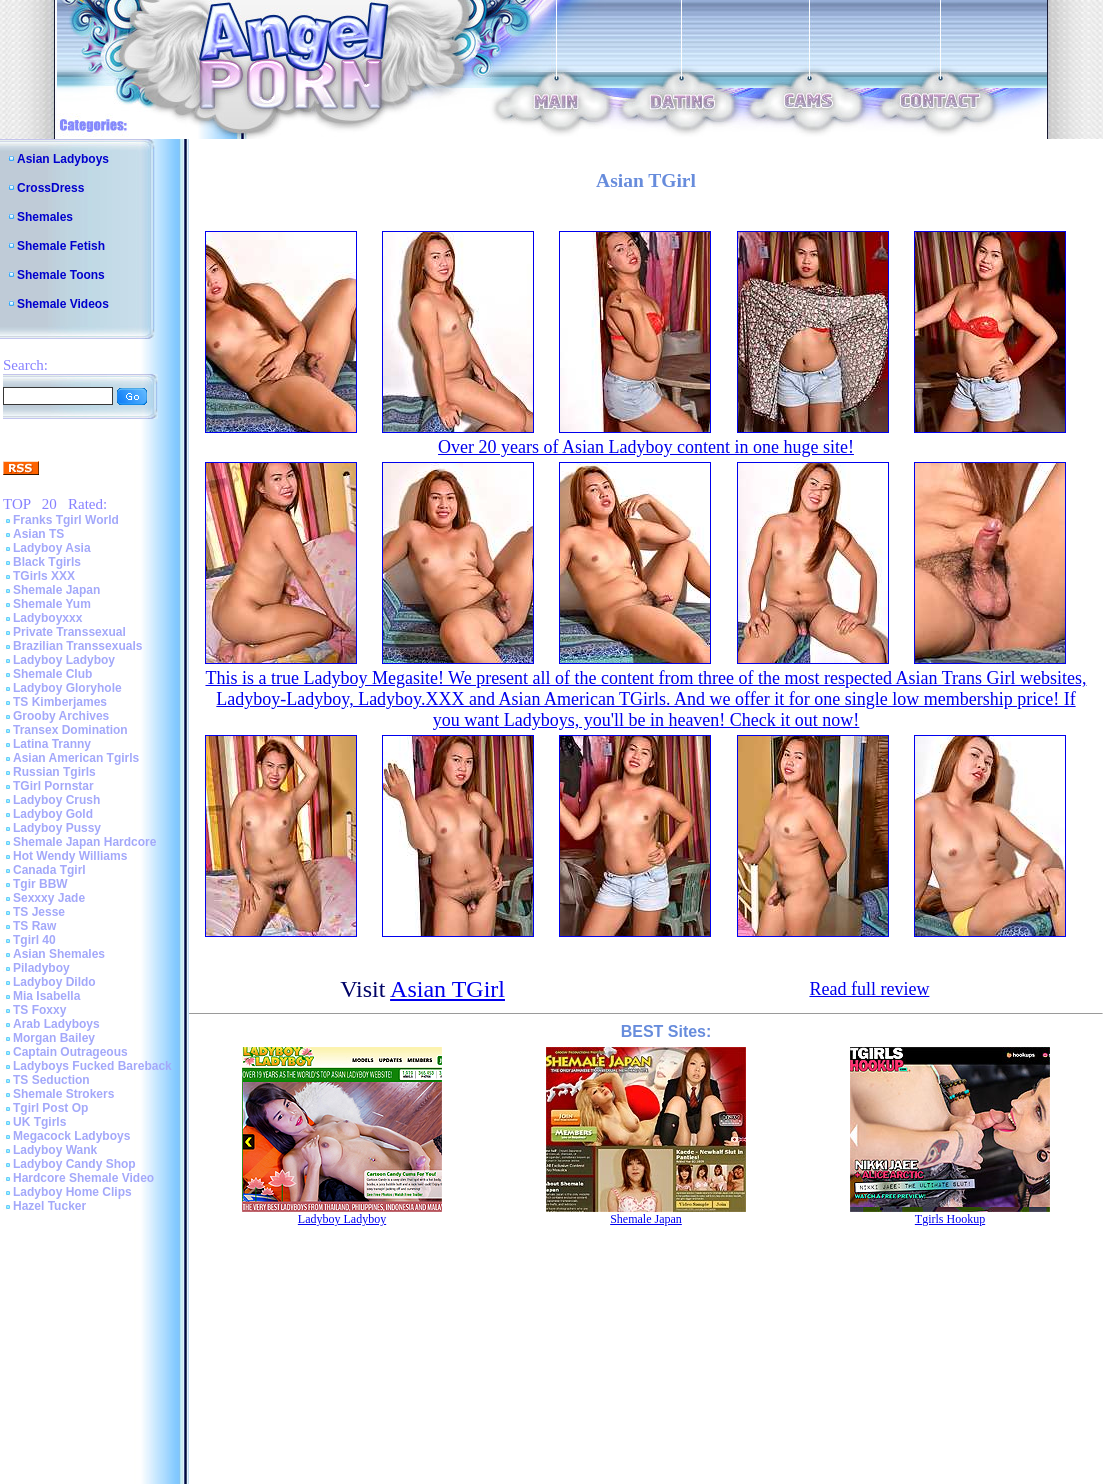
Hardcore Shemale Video (83, 1178)
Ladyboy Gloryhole (67, 688)
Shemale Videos (63, 304)
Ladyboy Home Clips (72, 1192)
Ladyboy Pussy (57, 828)
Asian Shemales (59, 954)
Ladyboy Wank (55, 1150)
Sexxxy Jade (49, 898)
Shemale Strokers (63, 1094)
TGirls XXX (44, 576)
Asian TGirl (447, 989)
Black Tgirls (47, 562)
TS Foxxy (39, 1010)
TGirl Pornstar (53, 786)
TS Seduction (51, 1080)
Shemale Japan (56, 590)
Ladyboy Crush (56, 800)
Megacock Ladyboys (71, 1136)
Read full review (869, 989)
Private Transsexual (69, 632)
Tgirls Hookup (950, 1219)
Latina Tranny (52, 744)
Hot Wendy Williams (70, 856)
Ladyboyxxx (47, 618)
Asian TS (38, 534)
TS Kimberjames (60, 702)
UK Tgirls (39, 1122)
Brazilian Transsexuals (77, 646)
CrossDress (50, 188)
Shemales (45, 217)
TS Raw (34, 926)
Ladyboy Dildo (54, 982)
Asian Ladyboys (63, 159)
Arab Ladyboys (56, 1024)
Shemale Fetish (61, 246)
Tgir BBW (40, 884)
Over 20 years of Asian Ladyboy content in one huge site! (646, 447)
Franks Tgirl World (66, 520)
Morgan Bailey (54, 1038)
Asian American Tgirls (76, 758)
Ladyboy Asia (52, 548)
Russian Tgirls (54, 772)
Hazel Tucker (49, 1206)
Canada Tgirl (49, 870)
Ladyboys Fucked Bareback (92, 1066)
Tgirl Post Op (50, 1108)
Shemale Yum (52, 604)
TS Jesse (39, 912)
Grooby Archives (61, 716)
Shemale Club (52, 674)
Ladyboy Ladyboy (64, 660)
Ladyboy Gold (53, 814)
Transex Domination (70, 730)
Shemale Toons (61, 275)
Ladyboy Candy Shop (74, 1164)
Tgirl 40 (34, 940)
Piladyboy (41, 968)
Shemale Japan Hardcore (84, 842)
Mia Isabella (46, 996)
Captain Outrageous (70, 1052)
